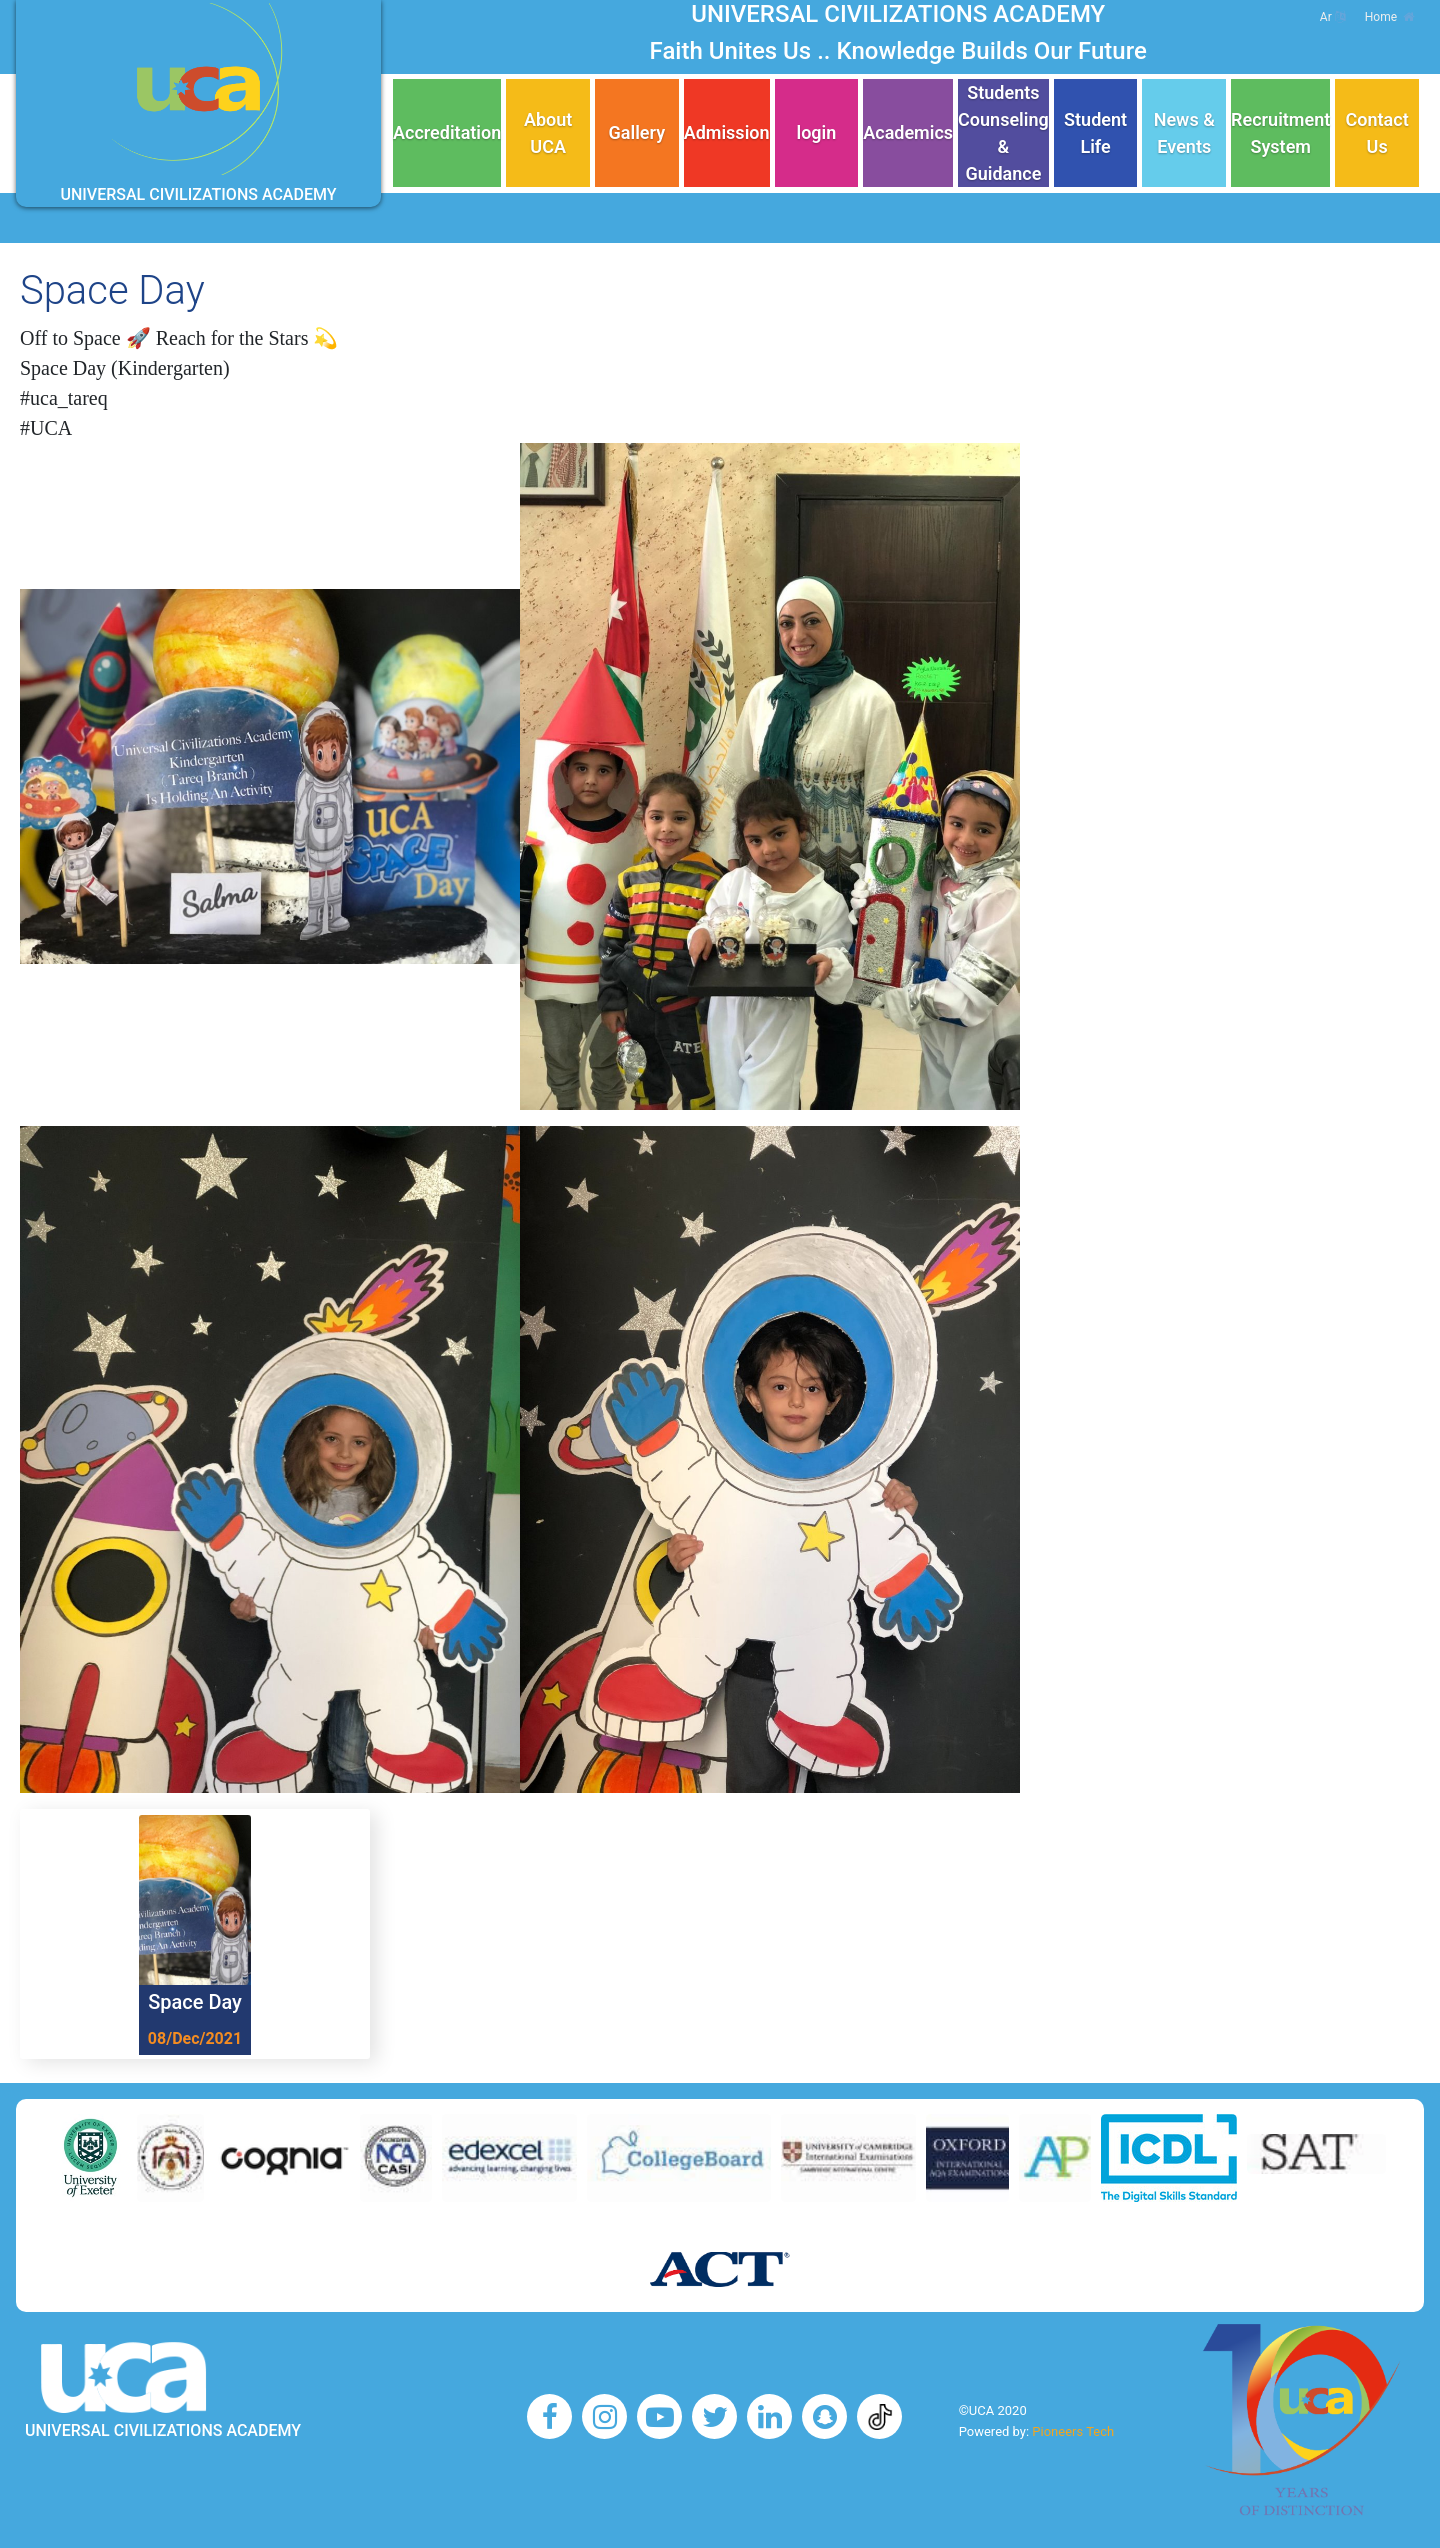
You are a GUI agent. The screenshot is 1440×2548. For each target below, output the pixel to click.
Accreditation (447, 132)
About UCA (548, 133)
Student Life (1095, 133)
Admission (727, 132)
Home (1389, 17)
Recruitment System (1280, 133)
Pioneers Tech (1073, 2431)
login (816, 132)
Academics (908, 132)
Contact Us (1377, 133)
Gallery (637, 132)
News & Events (1184, 133)
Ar (1332, 17)
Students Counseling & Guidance (1003, 133)
